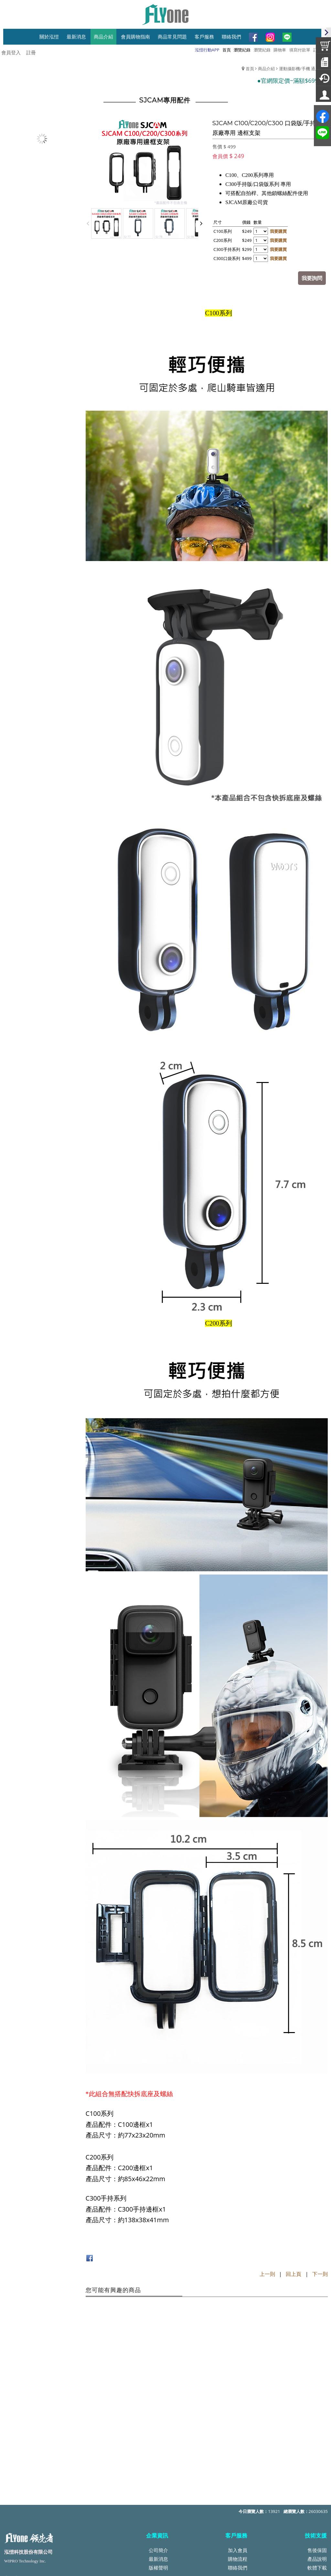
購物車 (279, 50)
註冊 (31, 52)
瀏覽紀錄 (262, 50)
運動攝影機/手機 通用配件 (303, 68)
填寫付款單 (299, 50)
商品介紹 (266, 68)
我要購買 (279, 231)
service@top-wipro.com (51, 2505)
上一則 (267, 2273)
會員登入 (11, 52)
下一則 (320, 2273)
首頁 (250, 68)
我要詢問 (313, 277)
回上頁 (293, 2273)
